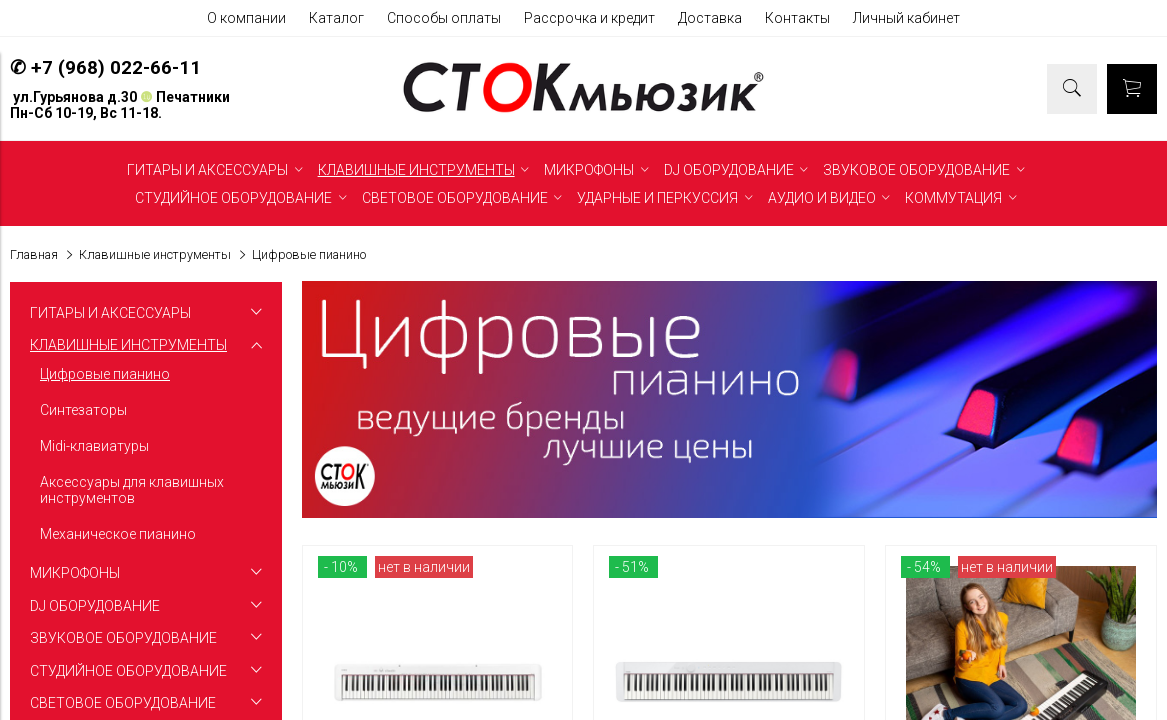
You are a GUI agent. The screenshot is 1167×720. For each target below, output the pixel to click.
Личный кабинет (906, 18)
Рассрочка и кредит (589, 18)
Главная (34, 254)
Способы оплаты (444, 18)
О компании (246, 18)
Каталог (336, 18)
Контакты (797, 18)
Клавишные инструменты (155, 254)
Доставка (710, 18)
